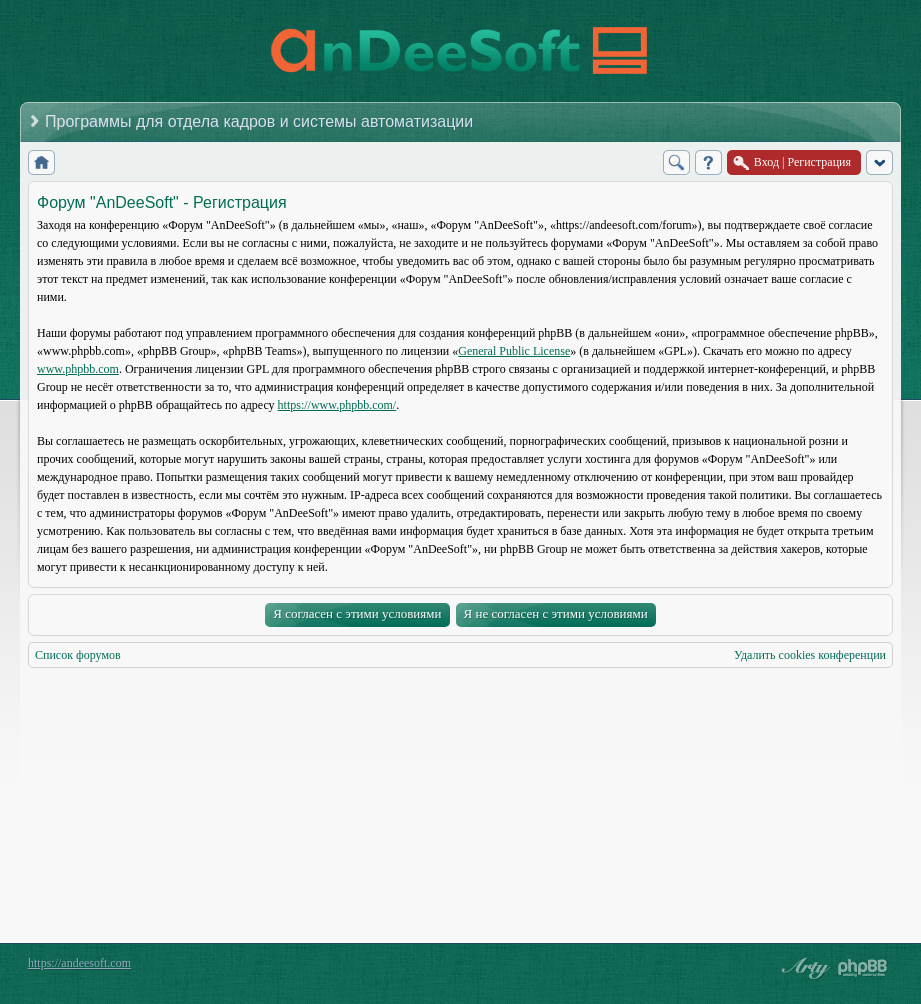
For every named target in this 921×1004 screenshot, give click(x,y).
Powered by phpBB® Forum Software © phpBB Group (863, 968)
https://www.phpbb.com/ (337, 405)
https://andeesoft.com (79, 963)
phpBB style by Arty (803, 968)
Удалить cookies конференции (810, 655)
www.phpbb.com (78, 369)
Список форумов (78, 655)
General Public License (514, 351)
